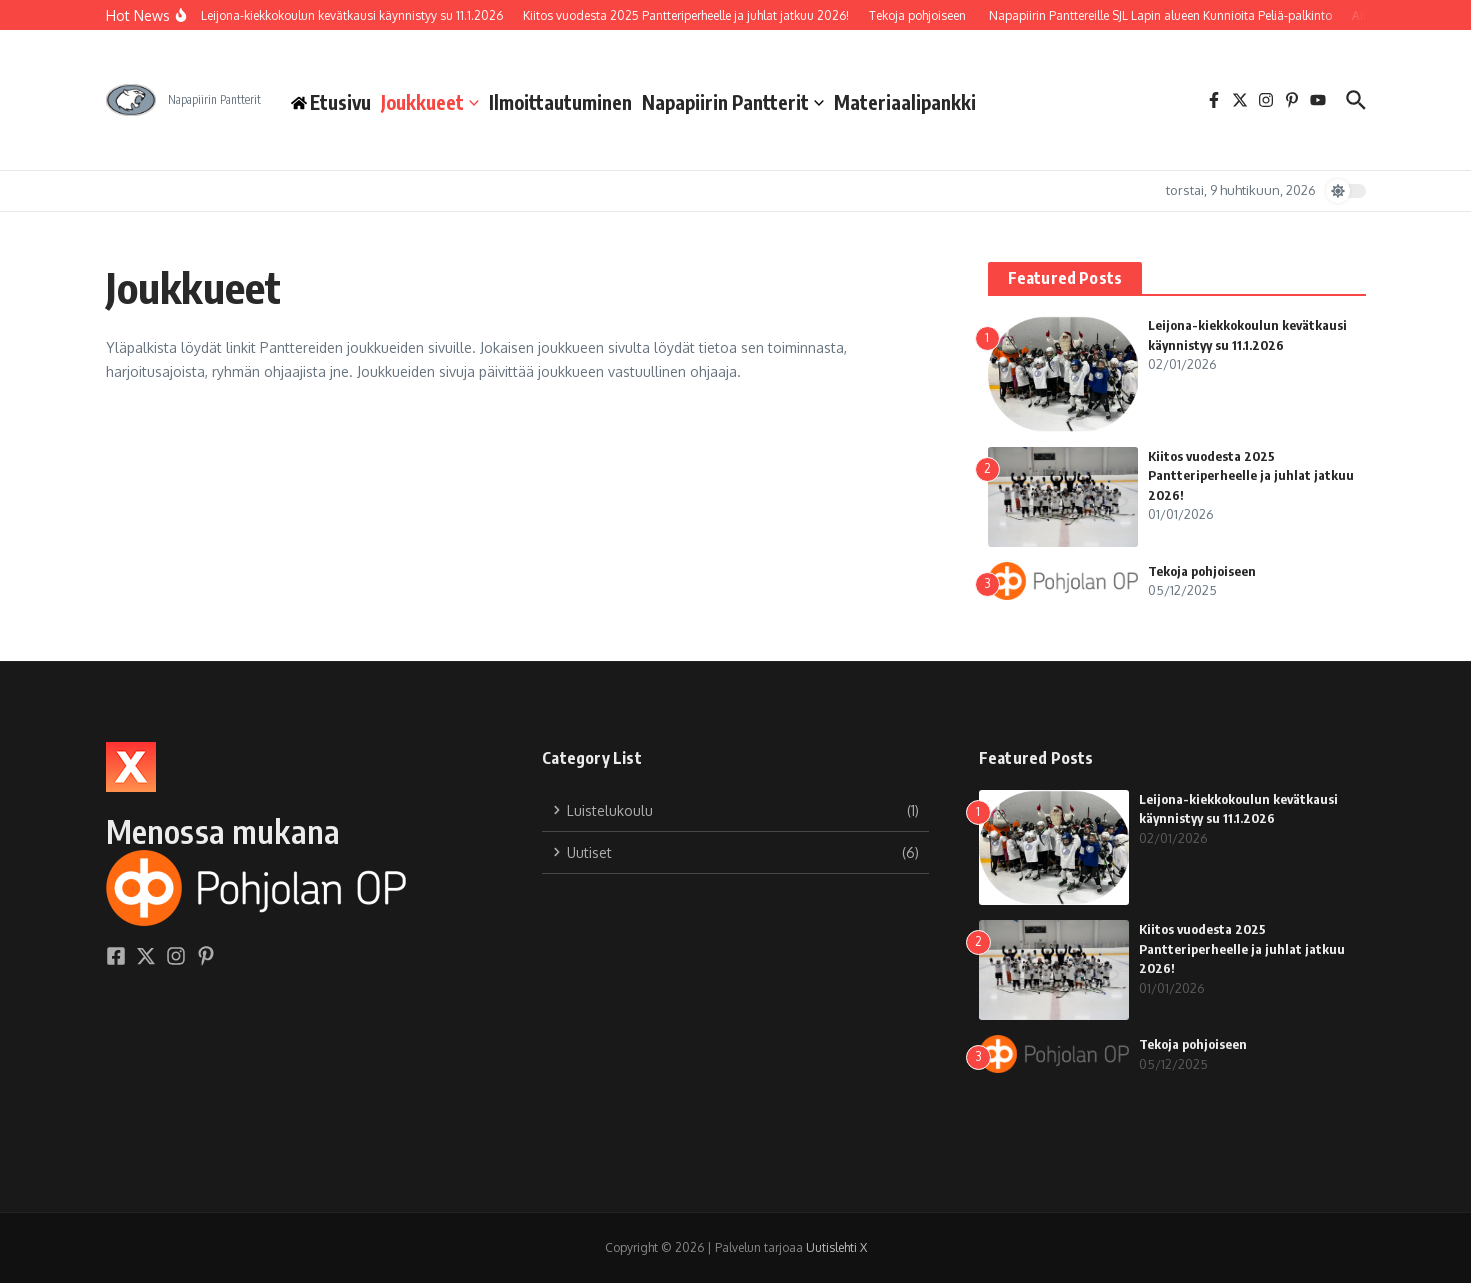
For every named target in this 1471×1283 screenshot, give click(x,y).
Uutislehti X (836, 1247)
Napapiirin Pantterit (733, 102)
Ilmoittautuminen (560, 102)
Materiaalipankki (905, 102)
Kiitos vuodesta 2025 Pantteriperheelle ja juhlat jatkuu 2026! (1251, 475)
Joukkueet (430, 102)
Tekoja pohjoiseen (1202, 571)
